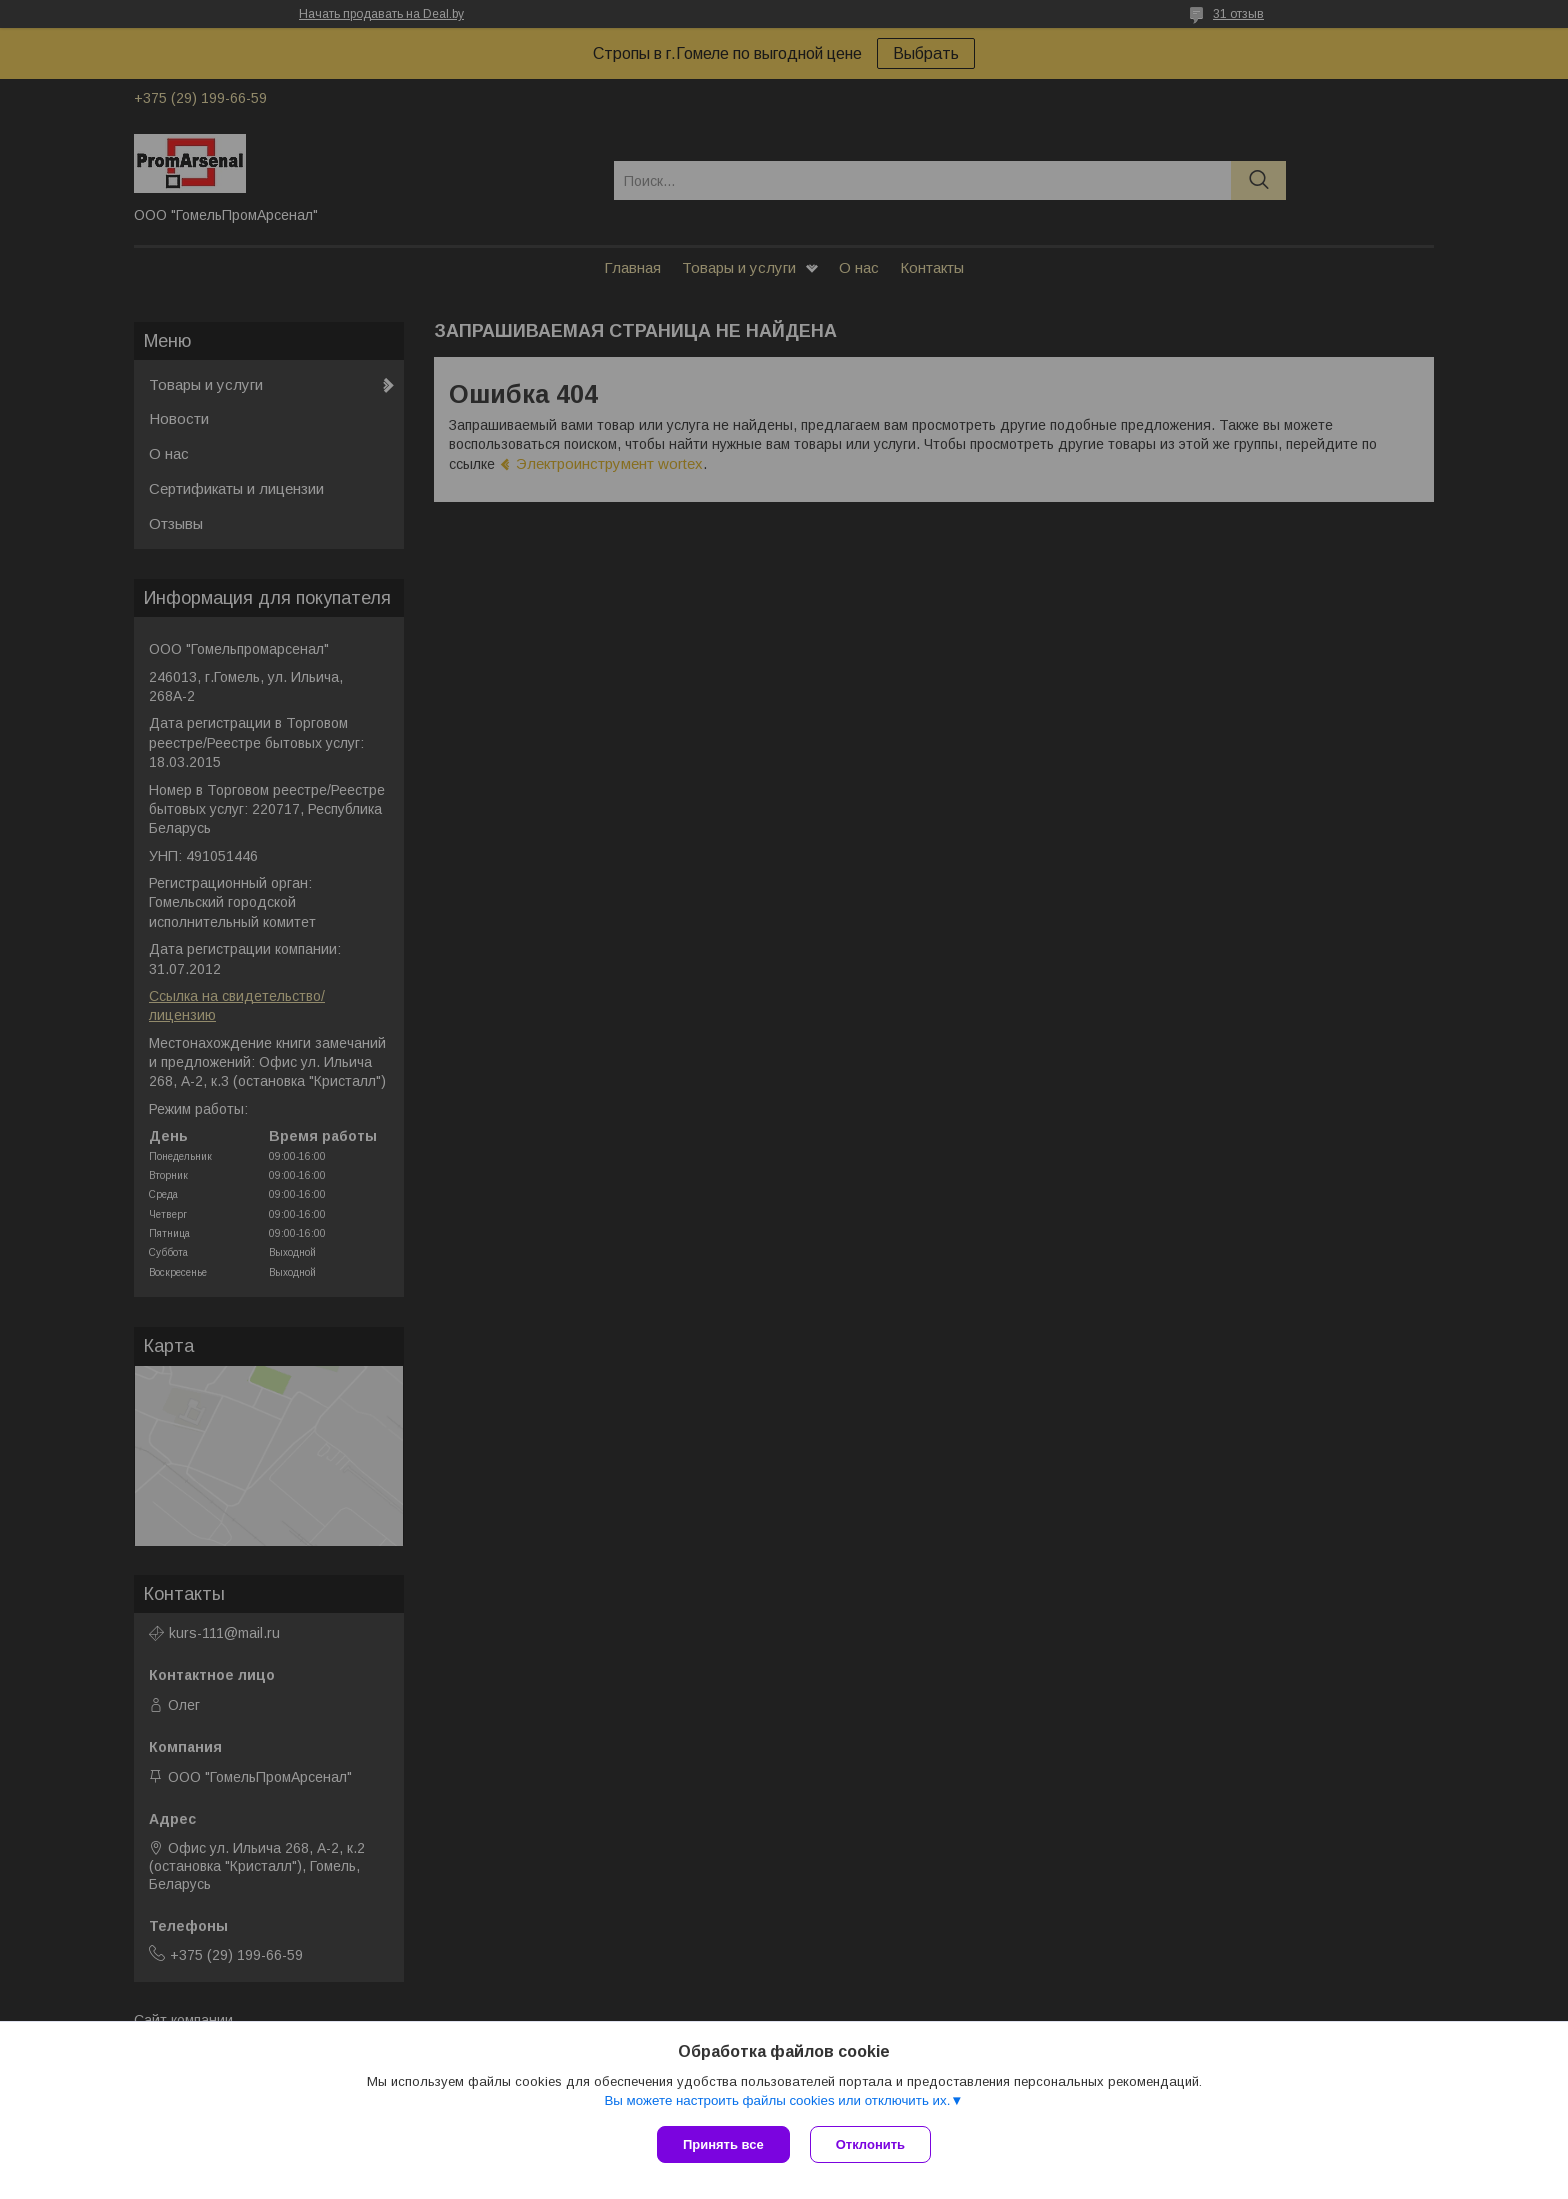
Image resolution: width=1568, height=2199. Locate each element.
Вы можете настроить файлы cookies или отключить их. (777, 2100)
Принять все (723, 2144)
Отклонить (870, 2144)
